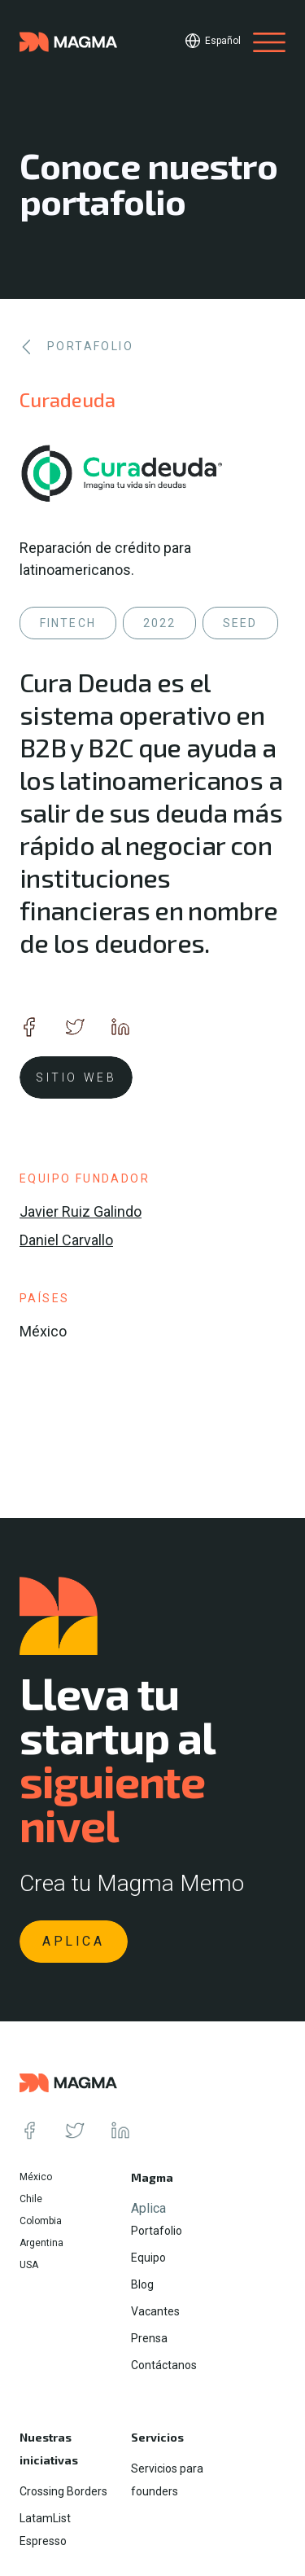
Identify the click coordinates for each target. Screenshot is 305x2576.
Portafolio (156, 2230)
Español (223, 40)
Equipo (148, 2257)
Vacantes (155, 2311)
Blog (142, 2284)
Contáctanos (164, 2365)
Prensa (149, 2338)
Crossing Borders (63, 2491)
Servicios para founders (167, 2480)
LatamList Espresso (45, 2529)
